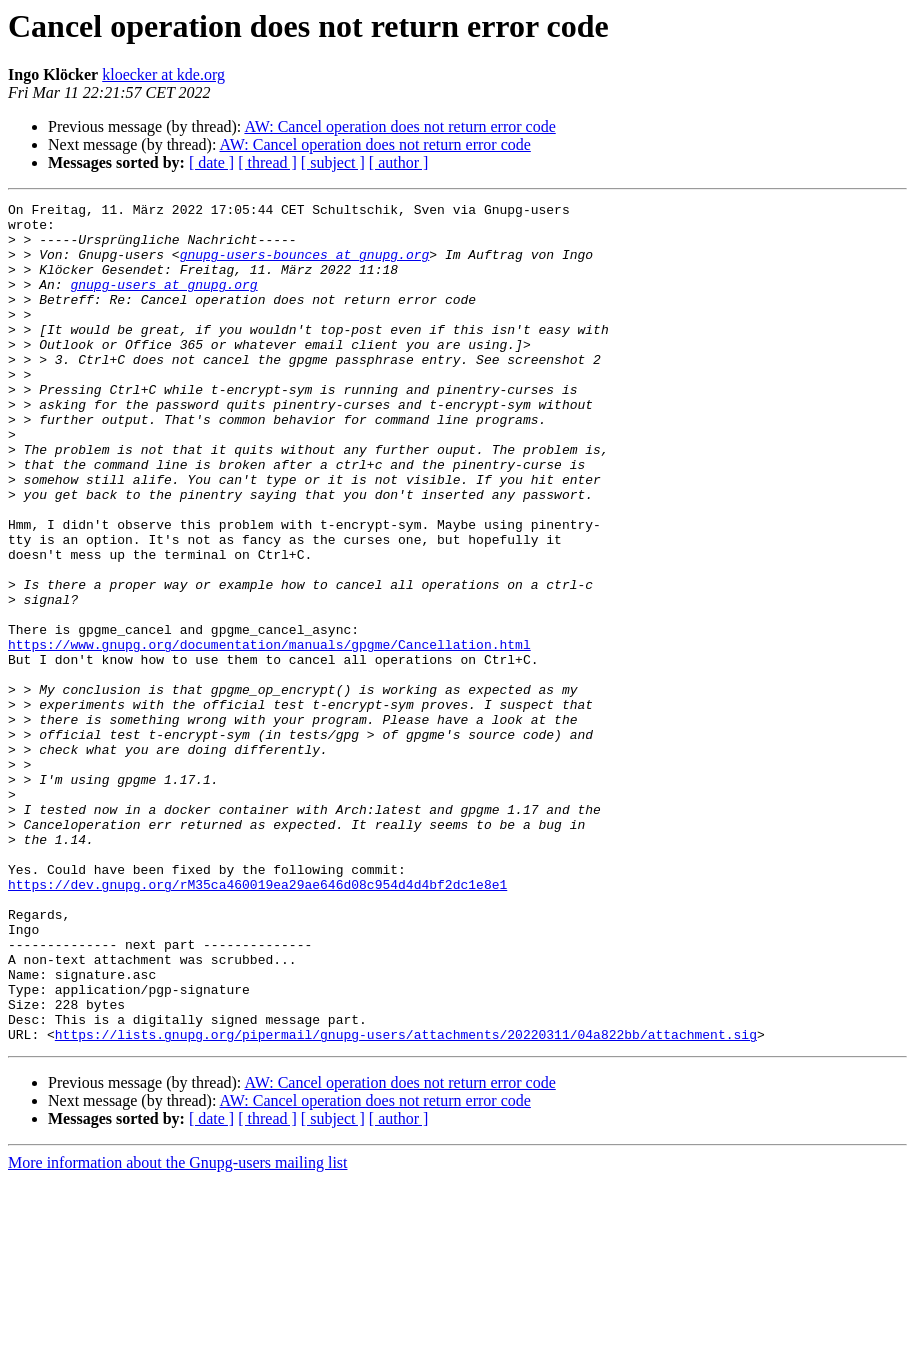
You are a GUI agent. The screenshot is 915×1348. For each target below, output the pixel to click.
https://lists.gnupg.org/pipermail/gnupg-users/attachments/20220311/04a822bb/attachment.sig (406, 1202)
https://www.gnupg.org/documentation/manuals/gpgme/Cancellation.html (269, 734)
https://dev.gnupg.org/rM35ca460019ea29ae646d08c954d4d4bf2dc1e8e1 (257, 1022)
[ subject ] (333, 162)
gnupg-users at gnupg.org (163, 302)
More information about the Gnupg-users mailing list (178, 1330)
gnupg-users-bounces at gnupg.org (305, 266)
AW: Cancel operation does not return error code (399, 126)
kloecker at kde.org (163, 74)
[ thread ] (267, 162)
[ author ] (399, 162)
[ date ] (211, 162)
